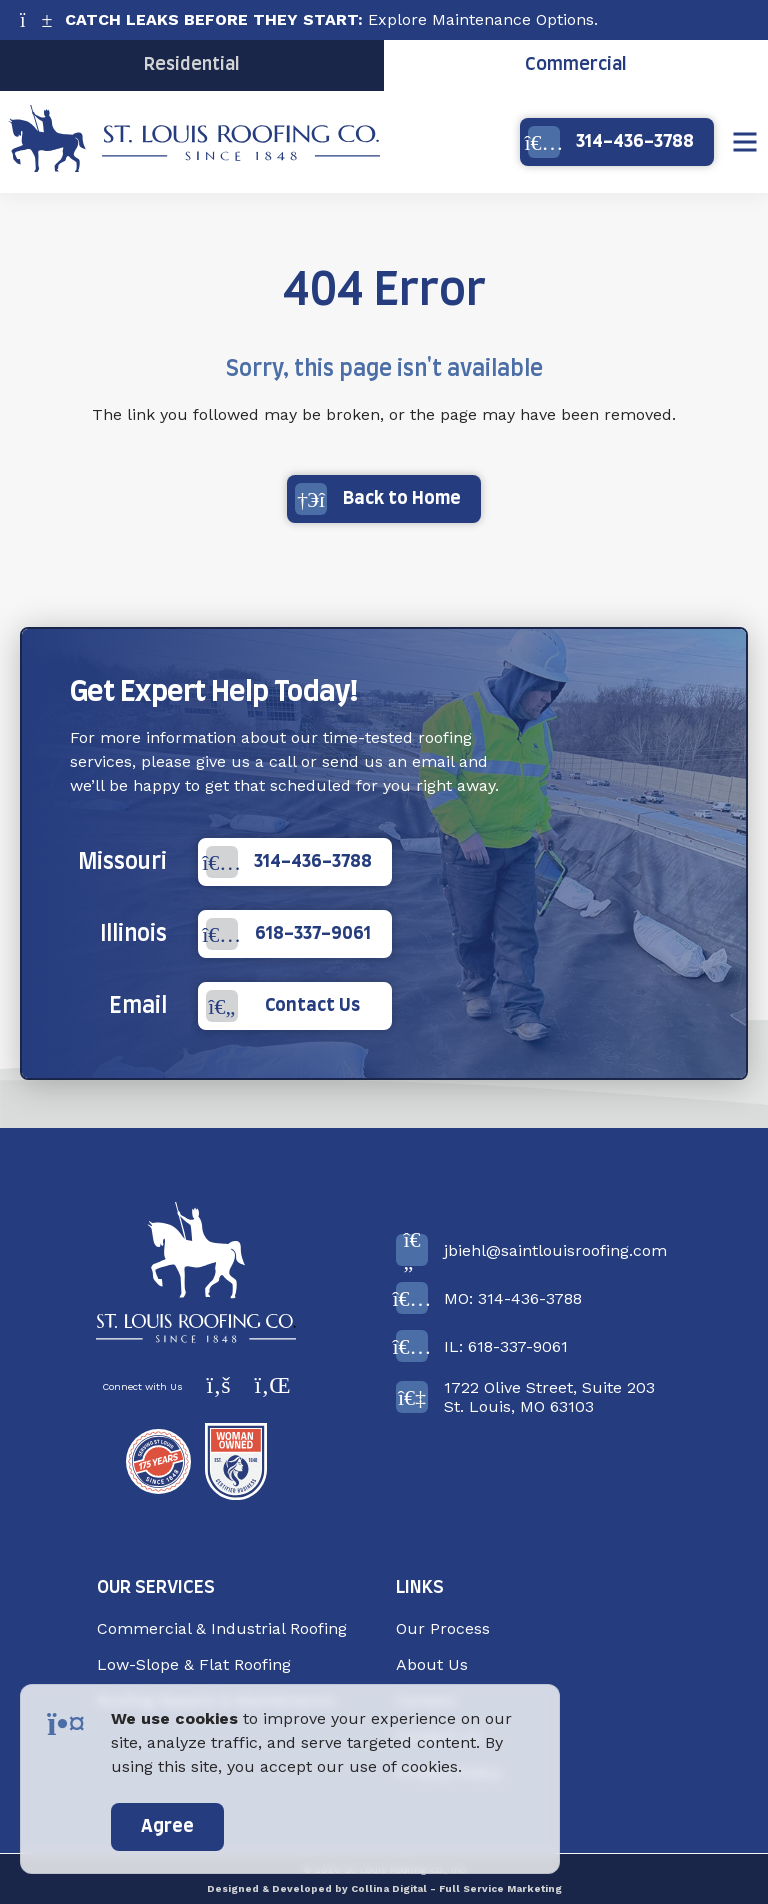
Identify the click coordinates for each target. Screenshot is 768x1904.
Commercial (576, 65)
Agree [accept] (167, 1827)
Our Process (443, 1628)
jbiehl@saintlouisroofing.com (531, 1250)
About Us (432, 1664)
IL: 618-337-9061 (482, 1346)
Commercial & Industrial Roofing (222, 1628)
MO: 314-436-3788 (489, 1298)
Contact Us (283, 1006)
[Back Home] (194, 166)
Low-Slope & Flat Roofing (194, 1664)
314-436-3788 (611, 142)
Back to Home (378, 499)
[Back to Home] (196, 1272)
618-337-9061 (288, 934)
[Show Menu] (745, 142)
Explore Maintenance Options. (331, 19)
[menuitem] (234, 1629)
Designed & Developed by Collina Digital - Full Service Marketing (384, 1888)
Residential (192, 65)
